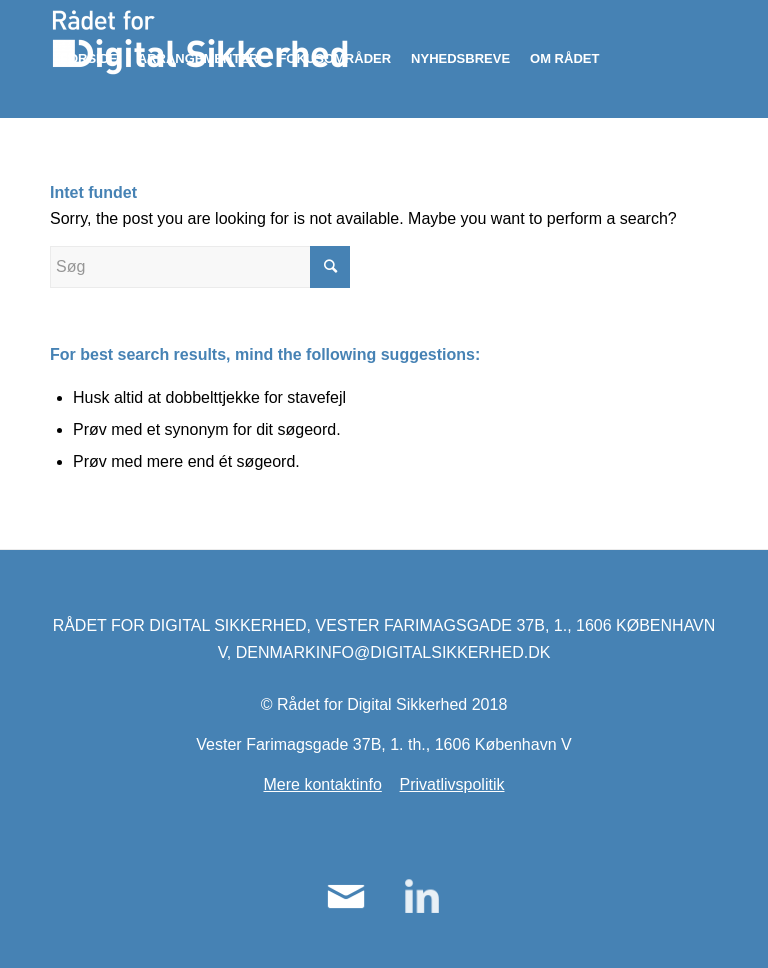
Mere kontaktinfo (323, 784)
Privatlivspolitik (452, 784)
